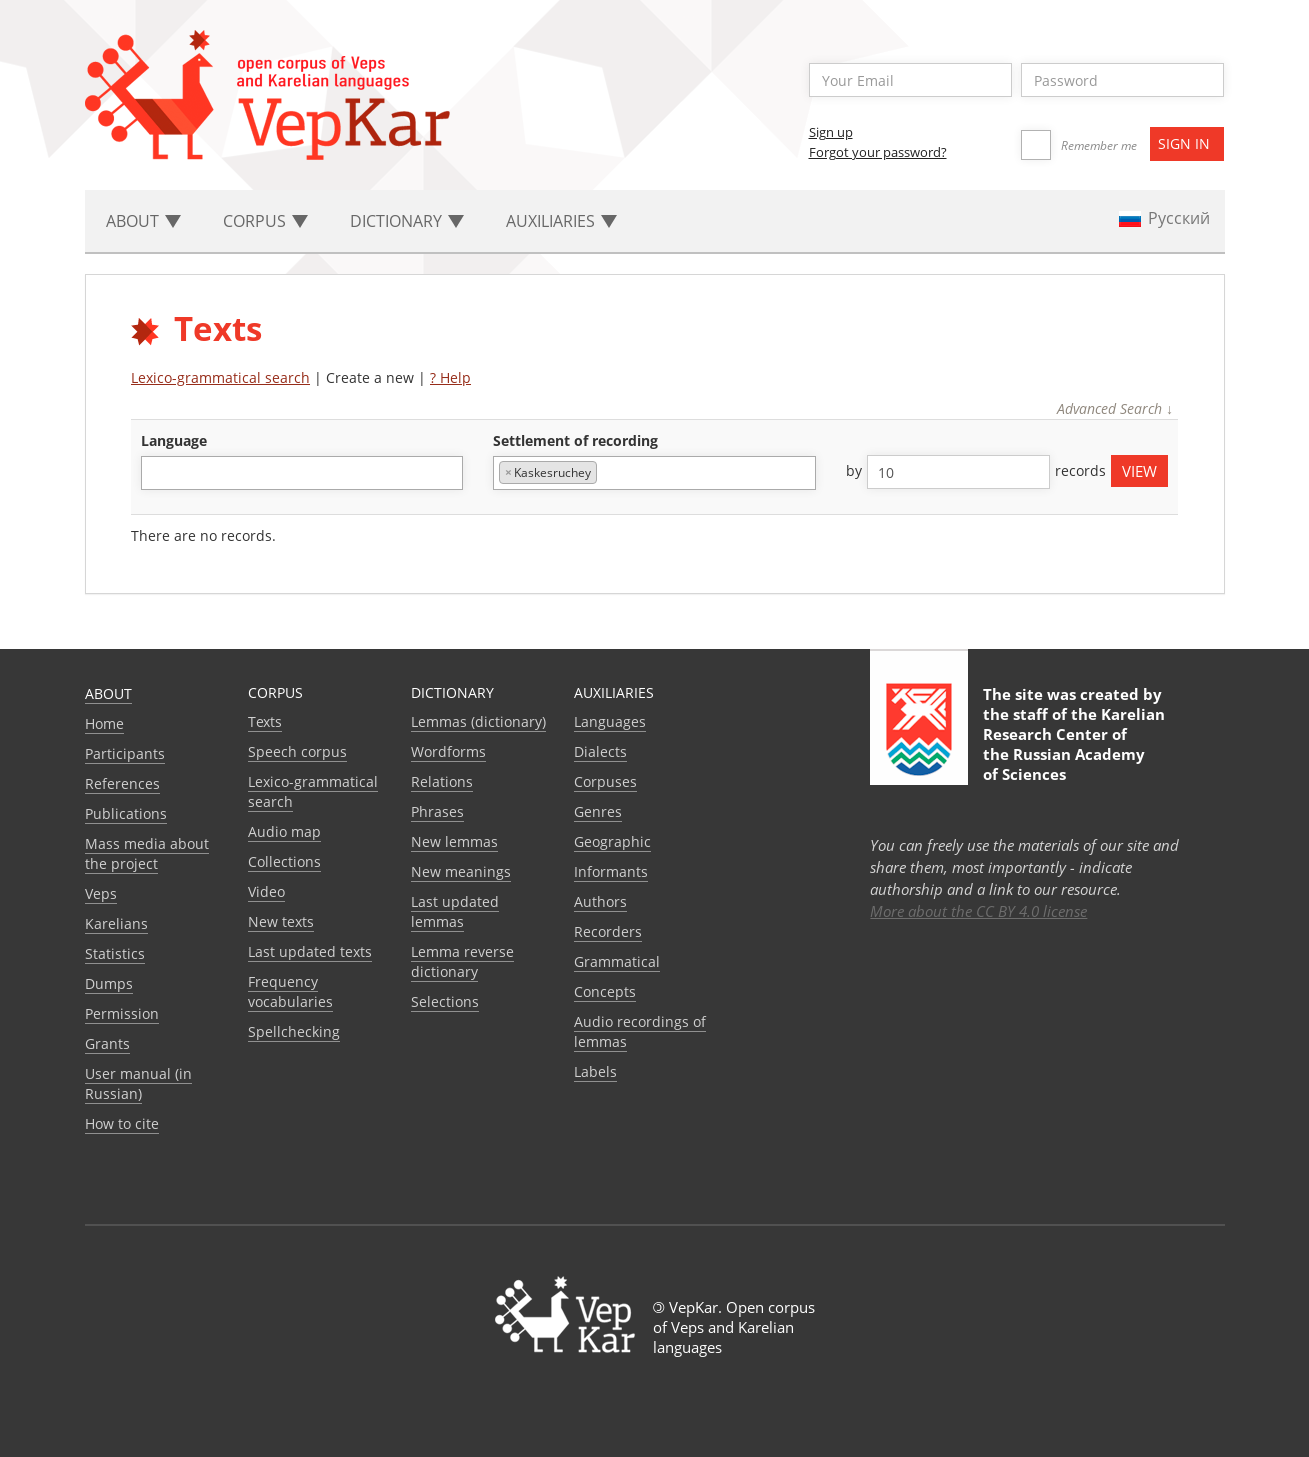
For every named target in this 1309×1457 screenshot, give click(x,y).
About (108, 693)
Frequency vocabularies (290, 991)
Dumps (109, 983)
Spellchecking (294, 1031)
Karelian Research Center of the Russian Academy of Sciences (1074, 744)
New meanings (461, 871)
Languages (610, 721)
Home (104, 723)
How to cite (122, 1123)
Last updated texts (310, 951)
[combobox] (302, 473)
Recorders (608, 931)
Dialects (600, 751)
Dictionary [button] (407, 221)
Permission (122, 1013)
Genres (598, 811)
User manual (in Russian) (138, 1083)
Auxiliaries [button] (561, 221)
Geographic (612, 841)
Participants (125, 753)
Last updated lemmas (455, 911)
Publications (126, 813)
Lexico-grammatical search (220, 377)
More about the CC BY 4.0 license (978, 911)
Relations (442, 781)
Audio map (284, 831)
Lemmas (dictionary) (478, 721)
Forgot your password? (878, 152)
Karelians (116, 923)
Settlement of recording (575, 440)
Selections (445, 1001)
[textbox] (157, 472)
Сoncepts (605, 991)
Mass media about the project (147, 853)
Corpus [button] (265, 221)
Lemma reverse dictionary (462, 961)
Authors (600, 901)
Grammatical (617, 961)
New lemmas (454, 841)
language (174, 440)
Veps (101, 893)
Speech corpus (297, 751)
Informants (611, 871)
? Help (450, 377)
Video (266, 891)
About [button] (143, 221)
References (122, 783)
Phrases (437, 811)
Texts (265, 721)
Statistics (115, 953)
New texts (281, 921)
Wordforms (448, 751)
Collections (284, 861)
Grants (107, 1043)
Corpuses (605, 781)
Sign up (831, 132)
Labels (595, 1071)
